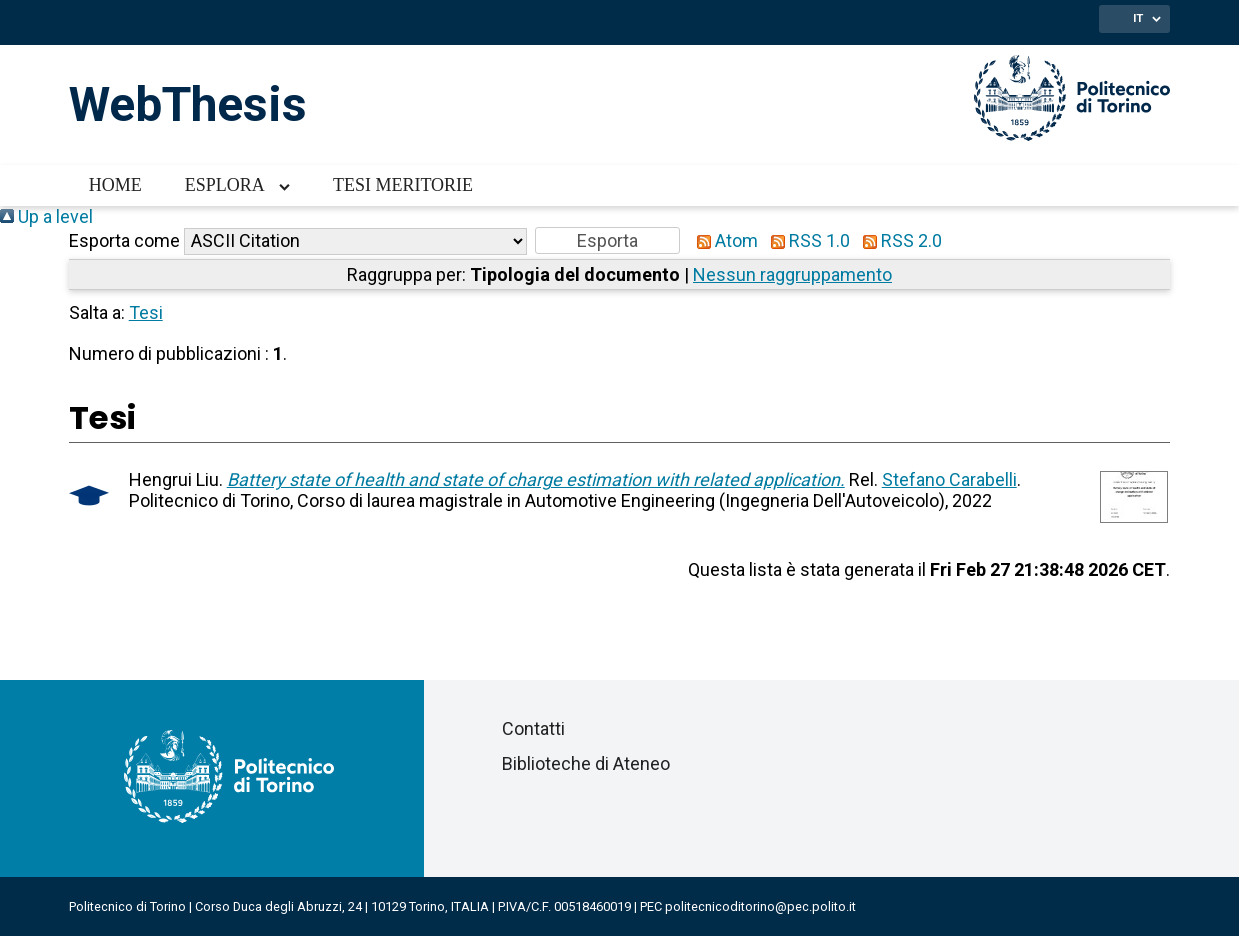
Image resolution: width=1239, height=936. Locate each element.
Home (115, 185)
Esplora (225, 185)
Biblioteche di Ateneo (586, 763)
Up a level (46, 216)
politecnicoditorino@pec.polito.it (760, 906)
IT (1138, 18)
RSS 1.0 (806, 240)
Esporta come (124, 240)
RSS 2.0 (898, 240)
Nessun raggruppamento (792, 274)
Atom (723, 240)
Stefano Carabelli (949, 479)
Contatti (533, 728)
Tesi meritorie (403, 185)
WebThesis (188, 104)
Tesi (146, 312)
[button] (607, 240)
